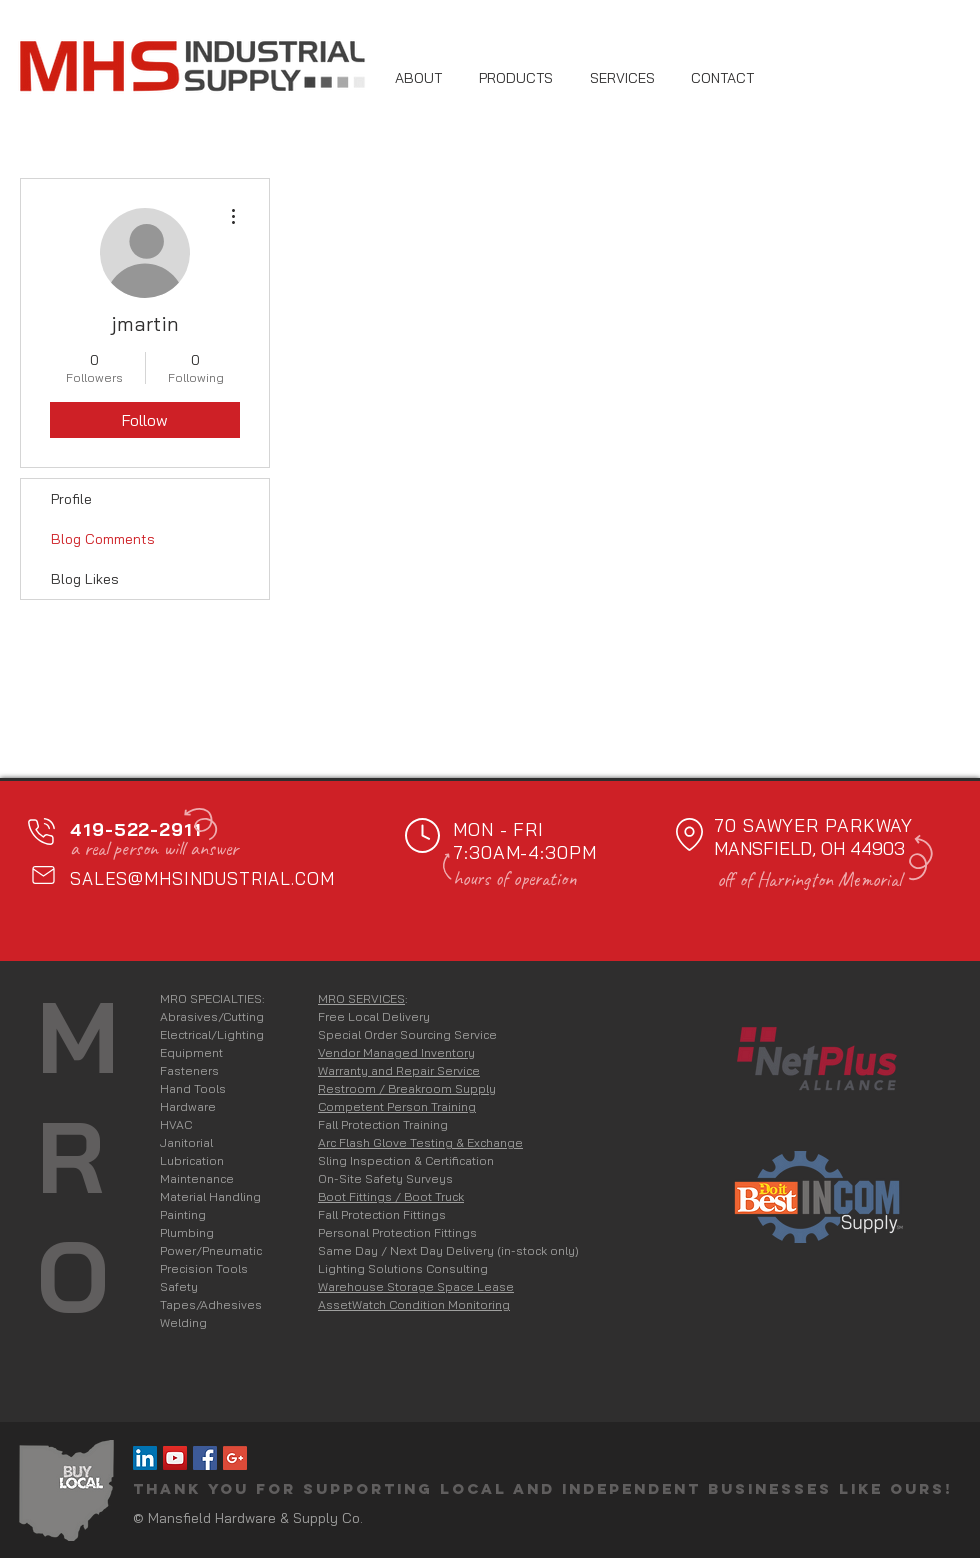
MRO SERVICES (361, 998)
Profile (71, 499)
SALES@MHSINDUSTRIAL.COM (202, 878)
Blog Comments (103, 539)
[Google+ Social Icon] (235, 1458)
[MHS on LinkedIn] (145, 1458)
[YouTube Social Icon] (175, 1458)
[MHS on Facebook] (205, 1458)
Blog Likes (85, 579)
